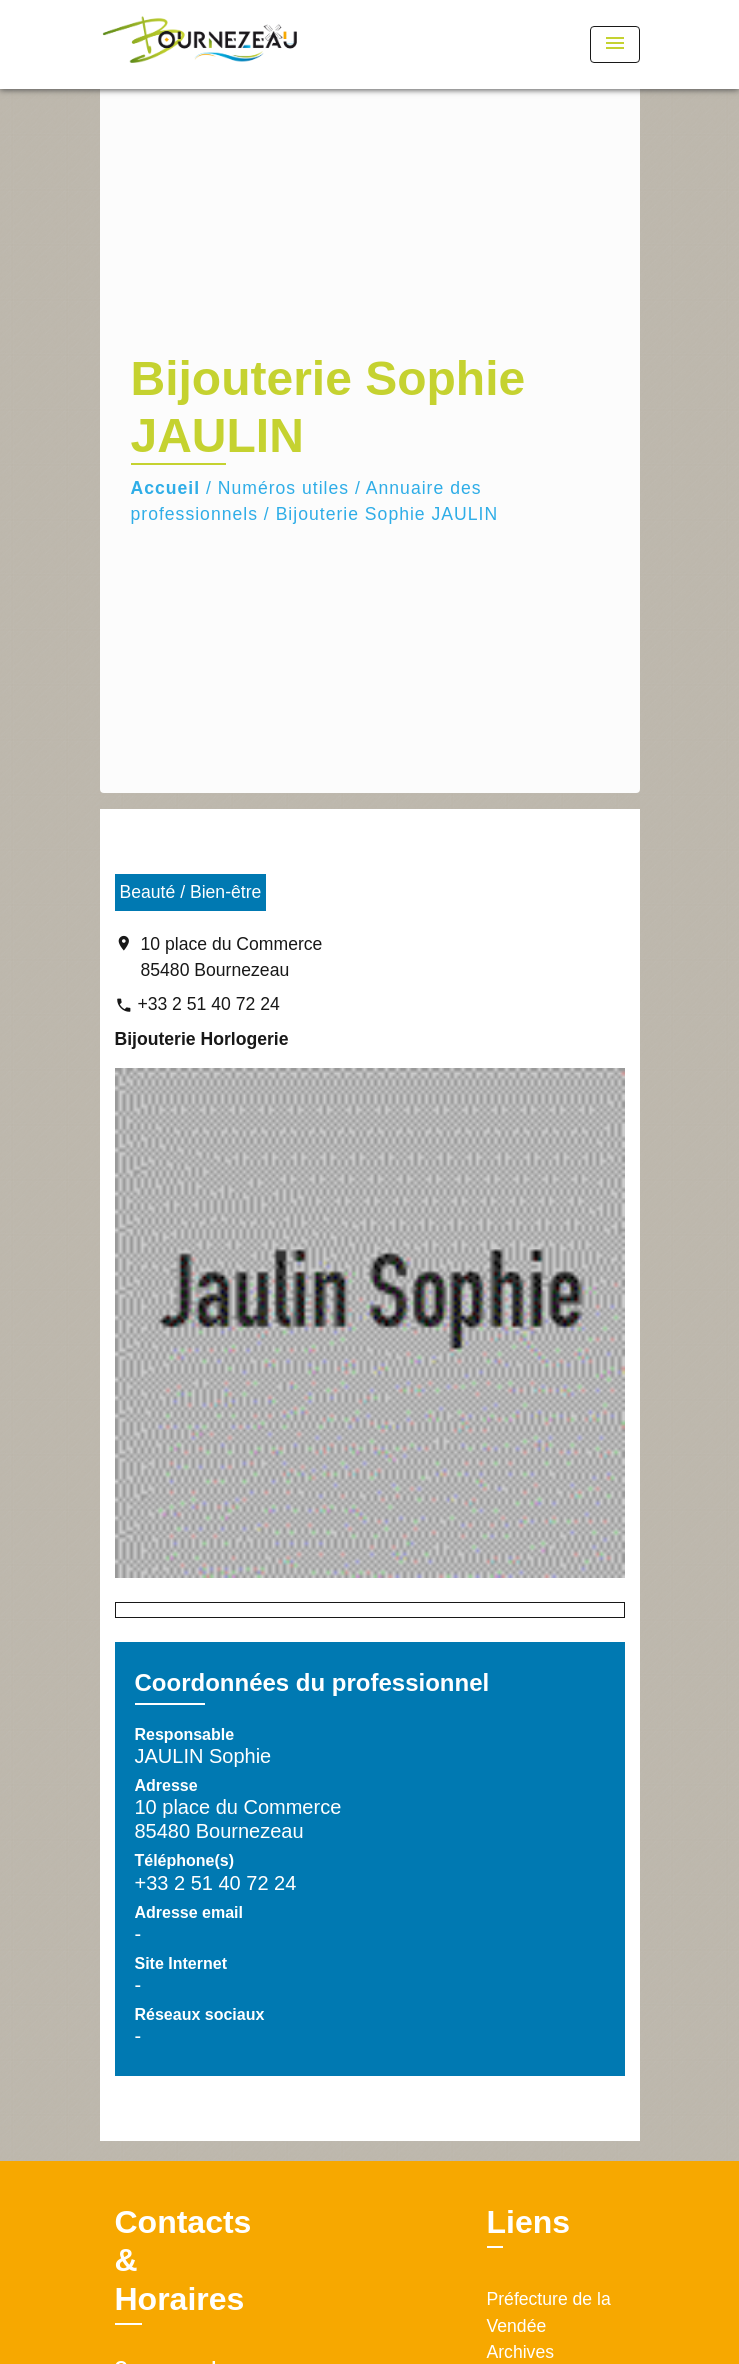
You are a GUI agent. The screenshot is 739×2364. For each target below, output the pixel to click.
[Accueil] (200, 44)
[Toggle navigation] (615, 44)
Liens (529, 2222)
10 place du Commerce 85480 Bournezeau (232, 957)
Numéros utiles (283, 488)
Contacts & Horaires (183, 2260)
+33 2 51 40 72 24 (208, 1004)
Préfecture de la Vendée (549, 2312)
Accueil (166, 488)
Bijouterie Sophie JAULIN (387, 514)
